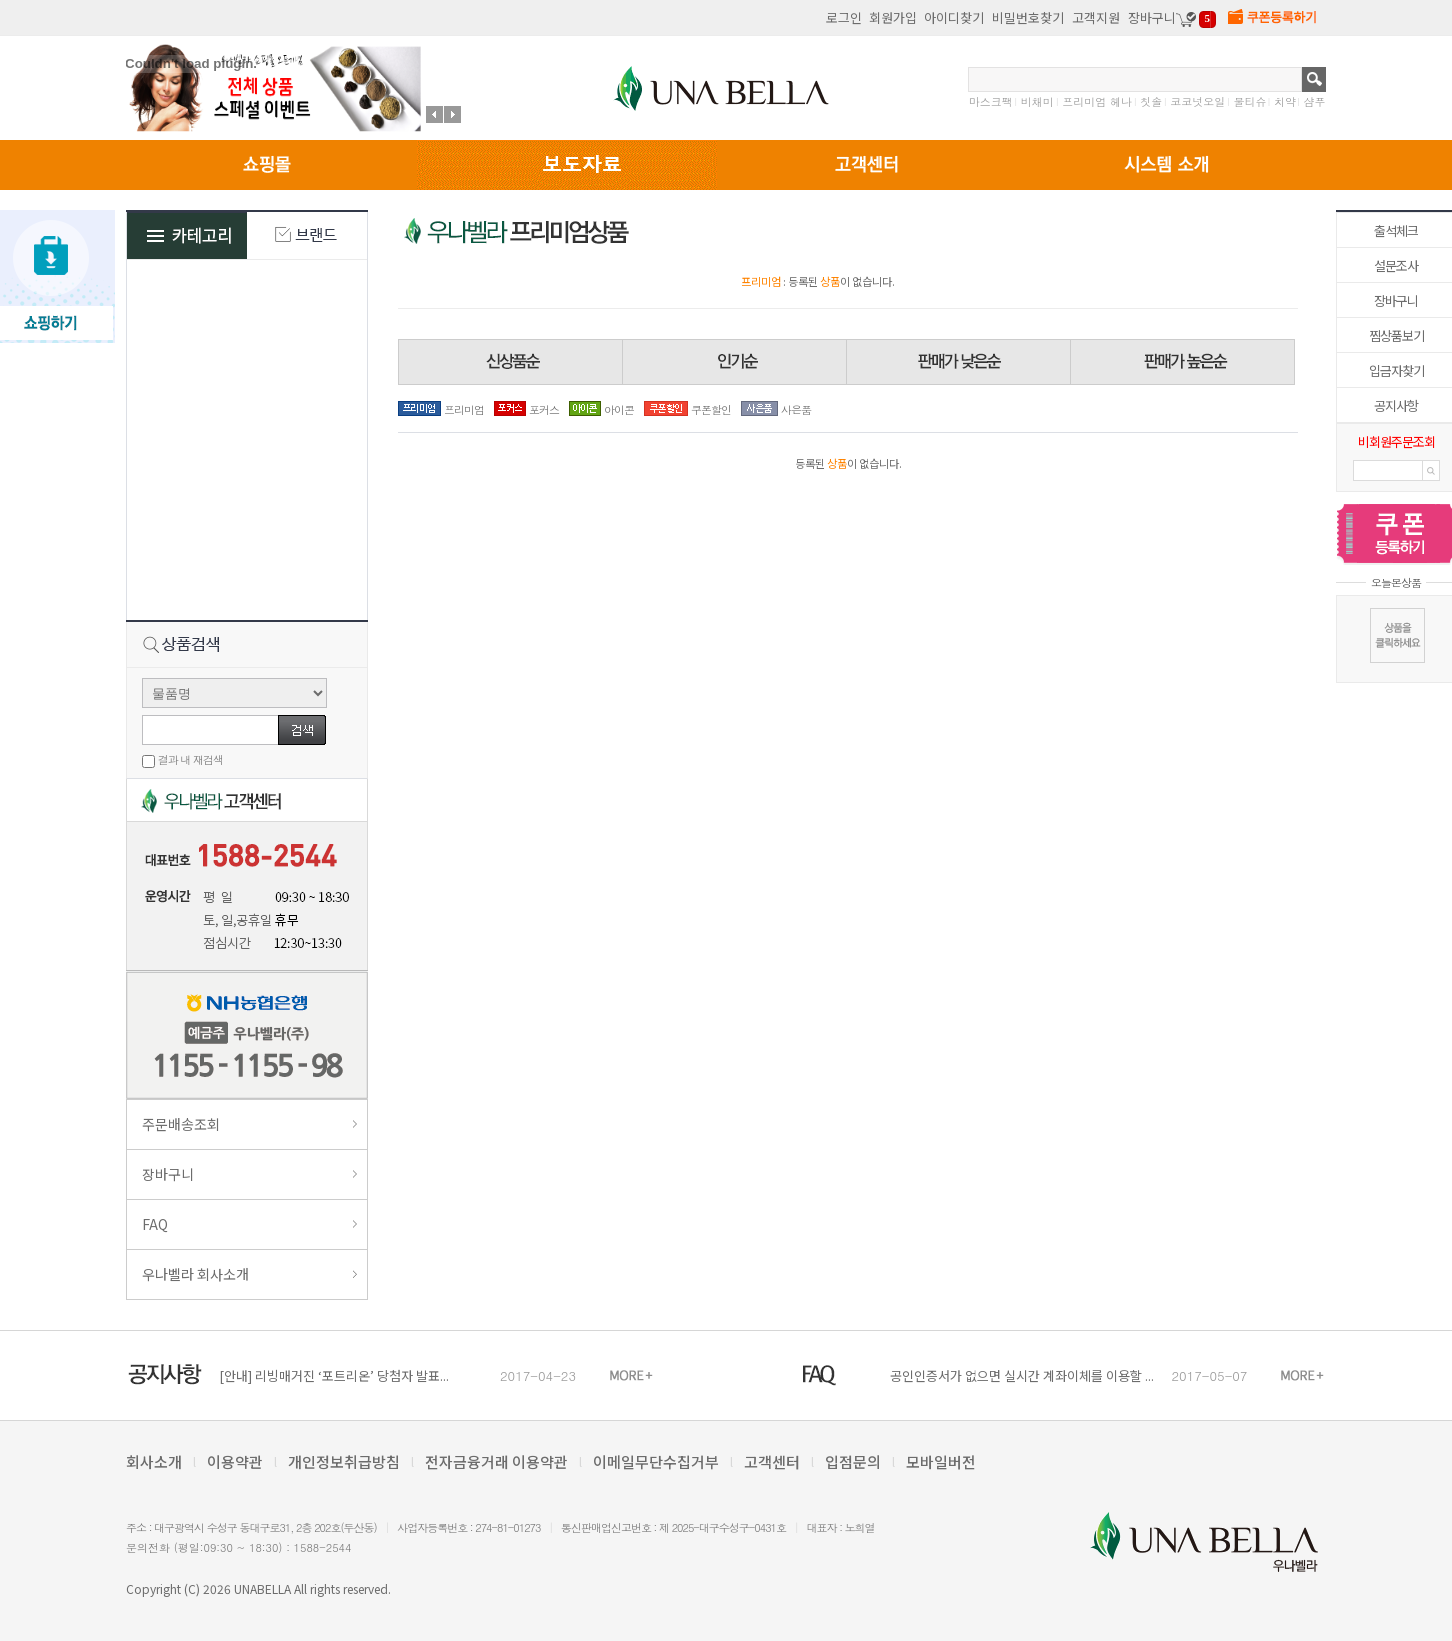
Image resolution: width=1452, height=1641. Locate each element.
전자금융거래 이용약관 (496, 1461)
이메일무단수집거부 (656, 1461)
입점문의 (853, 1461)
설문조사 (1396, 265)
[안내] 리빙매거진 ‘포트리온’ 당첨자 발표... (334, 1375)
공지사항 (1396, 405)
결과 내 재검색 (190, 759)
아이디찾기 (954, 17)
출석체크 (1396, 230)
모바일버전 (941, 1461)
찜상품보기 (1396, 335)
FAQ (155, 1224)
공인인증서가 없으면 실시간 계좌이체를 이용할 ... (1022, 1375)
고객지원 (1096, 17)
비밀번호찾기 (1028, 17)
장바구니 (1396, 300)
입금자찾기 (1396, 370)
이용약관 (235, 1461)
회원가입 (893, 17)
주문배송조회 (181, 1124)
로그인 (844, 17)
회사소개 (154, 1461)
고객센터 (772, 1461)
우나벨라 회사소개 (195, 1274)
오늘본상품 (1396, 582)
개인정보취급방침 (344, 1461)
